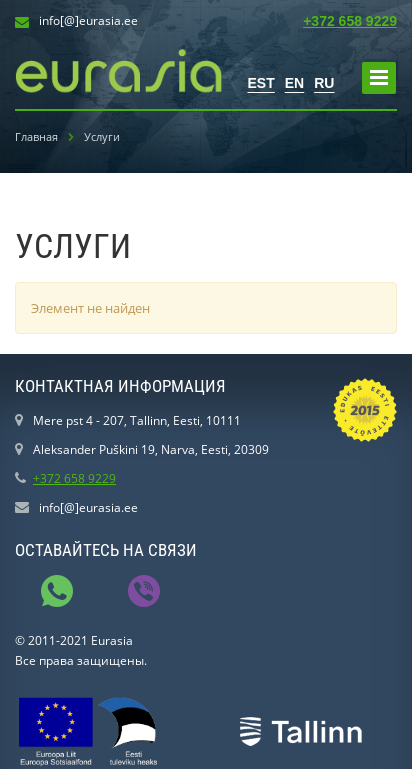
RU (324, 83)
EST (261, 83)
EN (294, 83)
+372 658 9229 (350, 21)
